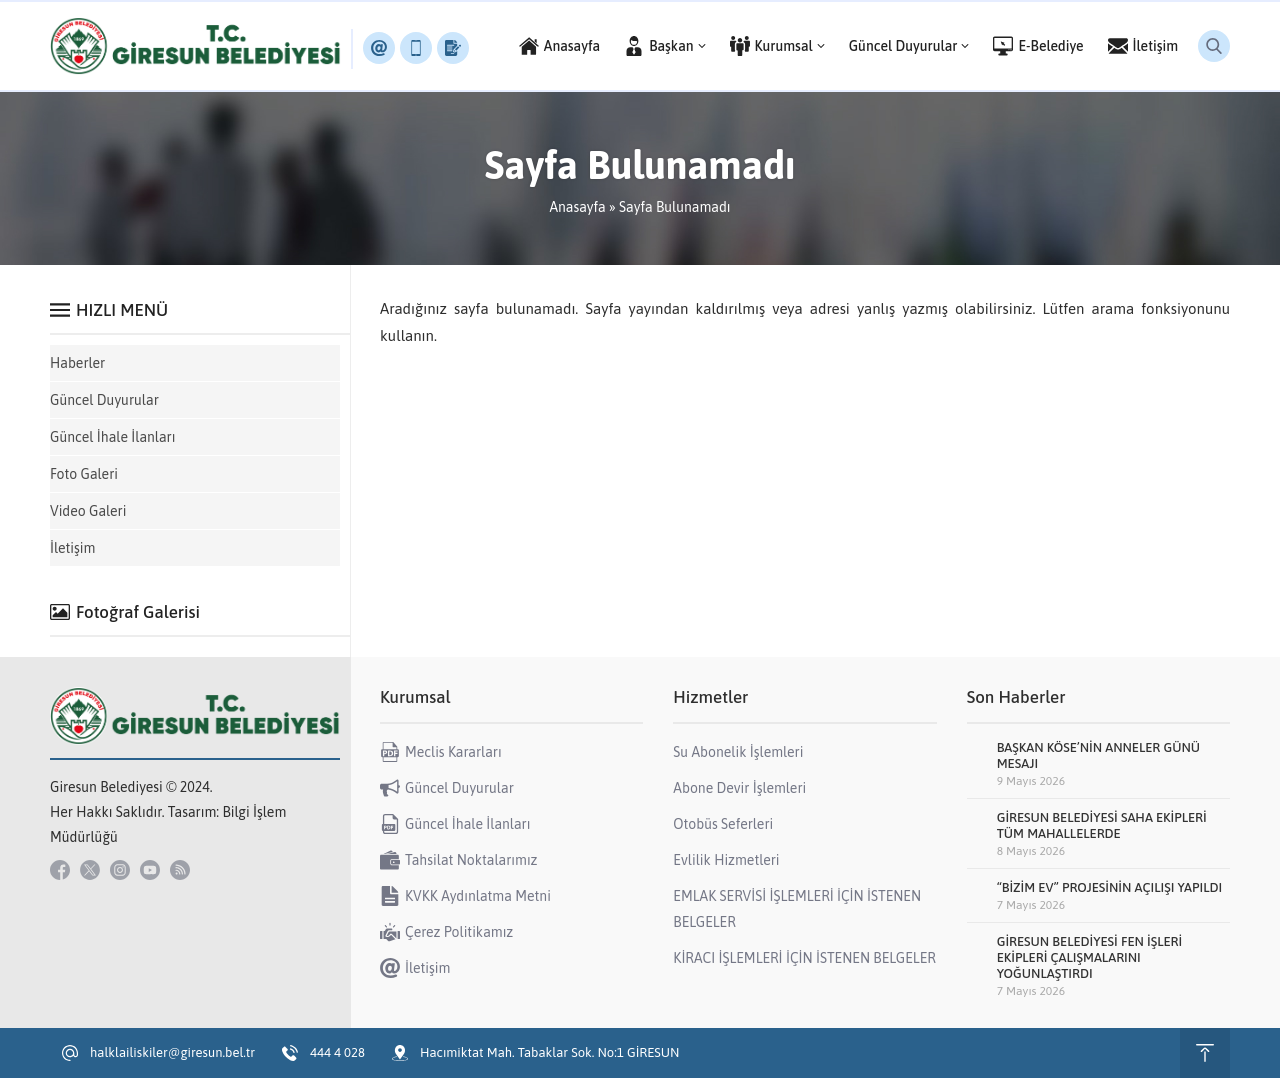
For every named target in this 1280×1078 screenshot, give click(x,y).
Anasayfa (577, 207)
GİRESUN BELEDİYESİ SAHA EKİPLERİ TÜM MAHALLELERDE (1102, 825)
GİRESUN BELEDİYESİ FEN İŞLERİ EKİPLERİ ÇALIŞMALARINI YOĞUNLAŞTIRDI (1090, 957)
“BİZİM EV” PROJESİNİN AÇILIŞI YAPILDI (1110, 887)
